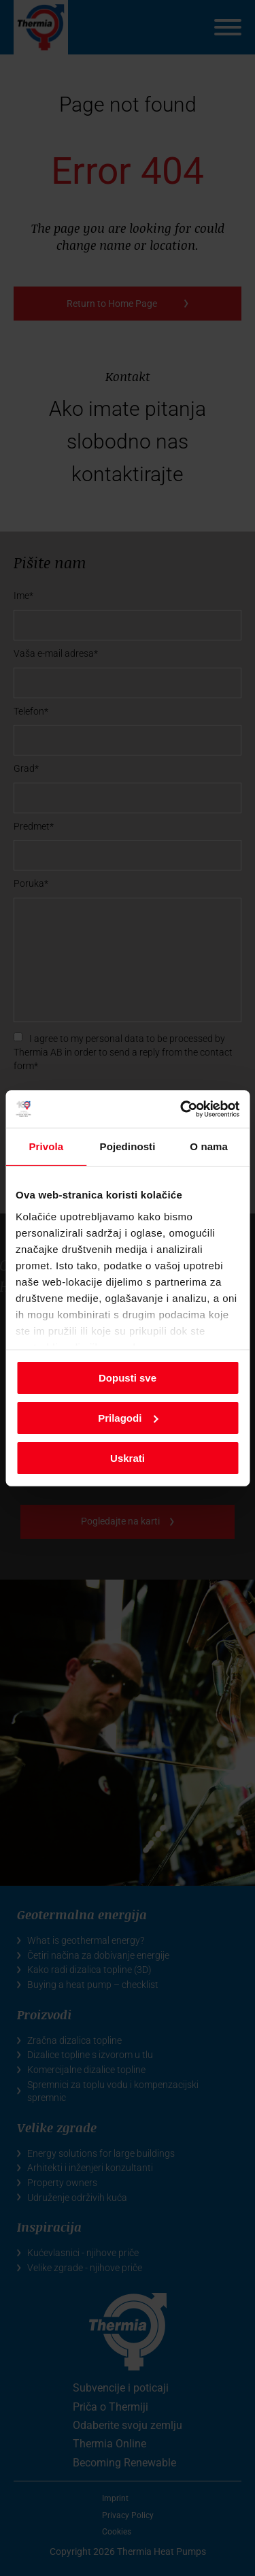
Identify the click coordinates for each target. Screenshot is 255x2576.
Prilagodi (128, 1418)
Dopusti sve (127, 1378)
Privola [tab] (46, 1146)
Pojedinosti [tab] (128, 1146)
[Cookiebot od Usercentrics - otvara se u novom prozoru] (181, 1109)
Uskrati (127, 1457)
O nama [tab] (209, 1146)
